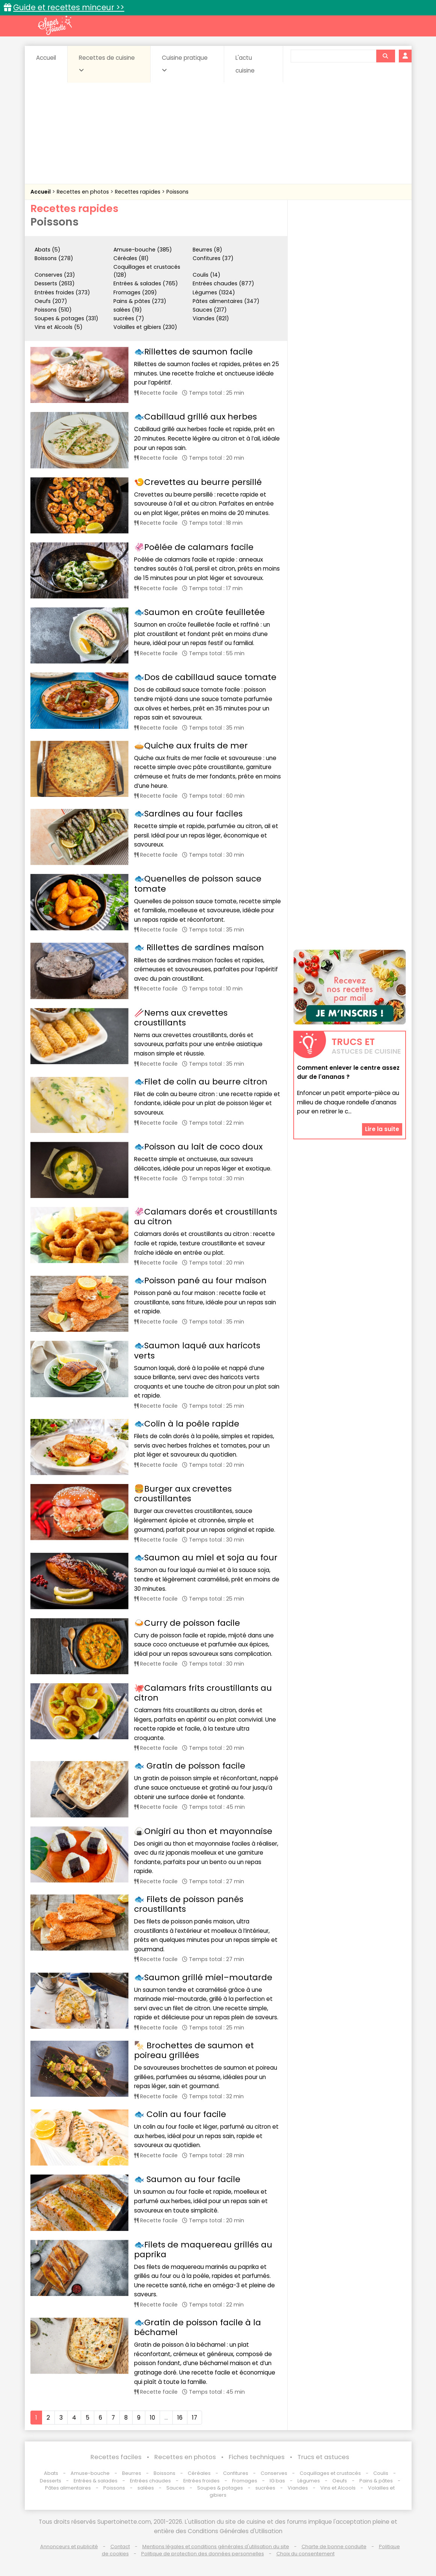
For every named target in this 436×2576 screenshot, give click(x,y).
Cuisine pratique (185, 63)
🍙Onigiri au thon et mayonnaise (203, 1831)
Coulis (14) (206, 275)
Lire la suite (382, 1129)
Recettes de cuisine (107, 63)
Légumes (308, 2481)
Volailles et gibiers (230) (145, 327)
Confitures (235, 2473)
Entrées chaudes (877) (223, 283)
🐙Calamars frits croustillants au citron (203, 1693)
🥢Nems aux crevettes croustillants (181, 1017)
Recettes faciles (116, 2457)
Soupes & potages (220, 2488)
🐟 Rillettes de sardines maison (199, 947)
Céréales (199, 2473)
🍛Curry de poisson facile (187, 1623)
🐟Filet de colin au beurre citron (200, 1081)
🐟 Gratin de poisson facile (189, 1766)
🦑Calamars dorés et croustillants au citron (205, 1216)
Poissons (177, 191)
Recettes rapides (138, 191)
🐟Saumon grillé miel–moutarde (203, 1977)
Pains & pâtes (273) (139, 301)
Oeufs (340, 2481)
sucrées (265, 2488)
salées (145, 2488)
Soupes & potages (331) (66, 318)
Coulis (380, 2473)
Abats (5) (47, 249)
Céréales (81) (131, 258)
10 (152, 2418)
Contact (120, 2546)
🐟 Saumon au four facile (187, 2179)
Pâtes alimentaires (68, 2488)
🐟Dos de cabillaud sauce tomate (205, 677)
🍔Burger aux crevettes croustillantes (183, 1493)
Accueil (46, 58)
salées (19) (127, 309)
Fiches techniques (257, 2457)
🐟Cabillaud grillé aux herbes (195, 417)
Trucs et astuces (323, 2457)
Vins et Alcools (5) (59, 327)
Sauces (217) (210, 309)
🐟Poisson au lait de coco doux (198, 1146)
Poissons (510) (53, 309)
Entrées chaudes (150, 2481)
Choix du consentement (305, 2553)
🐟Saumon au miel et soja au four (206, 1557)
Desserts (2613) (55, 283)
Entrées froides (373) (62, 292)
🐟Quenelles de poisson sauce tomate (197, 883)
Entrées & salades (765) (145, 283)
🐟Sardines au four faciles (188, 813)
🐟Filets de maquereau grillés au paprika (203, 2249)
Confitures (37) (213, 258)
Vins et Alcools (338, 2488)
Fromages (244, 2481)
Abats (51, 2473)
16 (180, 2418)
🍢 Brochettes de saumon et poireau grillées (194, 2050)
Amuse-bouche (90, 2473)
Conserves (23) (55, 275)
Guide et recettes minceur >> (68, 7)
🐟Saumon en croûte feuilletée (199, 612)
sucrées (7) (128, 318)
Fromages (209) (135, 292)
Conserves (274, 2473)
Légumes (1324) (214, 292)
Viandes (298, 2488)
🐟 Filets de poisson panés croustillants (188, 1904)
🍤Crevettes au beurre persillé (198, 482)
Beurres (131, 2473)
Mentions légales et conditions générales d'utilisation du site (215, 2546)
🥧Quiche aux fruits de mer (191, 745)
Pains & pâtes (376, 2481)
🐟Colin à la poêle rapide (186, 1424)
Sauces (175, 2488)
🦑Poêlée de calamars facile (193, 547)
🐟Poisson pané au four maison (200, 1280)
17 (194, 2418)
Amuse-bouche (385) (142, 249)
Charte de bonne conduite (334, 2546)
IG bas (277, 2481)
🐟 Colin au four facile (180, 2114)
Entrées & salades (96, 2481)
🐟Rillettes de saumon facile (193, 351)
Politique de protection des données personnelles (202, 2553)
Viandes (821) (211, 318)
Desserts (50, 2481)
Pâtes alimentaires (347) (226, 301)
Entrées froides (201, 2481)
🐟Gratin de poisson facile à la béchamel (197, 2327)
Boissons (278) (54, 258)
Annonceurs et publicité (69, 2546)
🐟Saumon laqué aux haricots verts (197, 1350)
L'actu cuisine (245, 64)
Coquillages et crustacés (330, 2473)
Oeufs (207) (51, 301)
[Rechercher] (385, 56)
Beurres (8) (207, 249)
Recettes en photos (83, 191)
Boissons (164, 2473)
